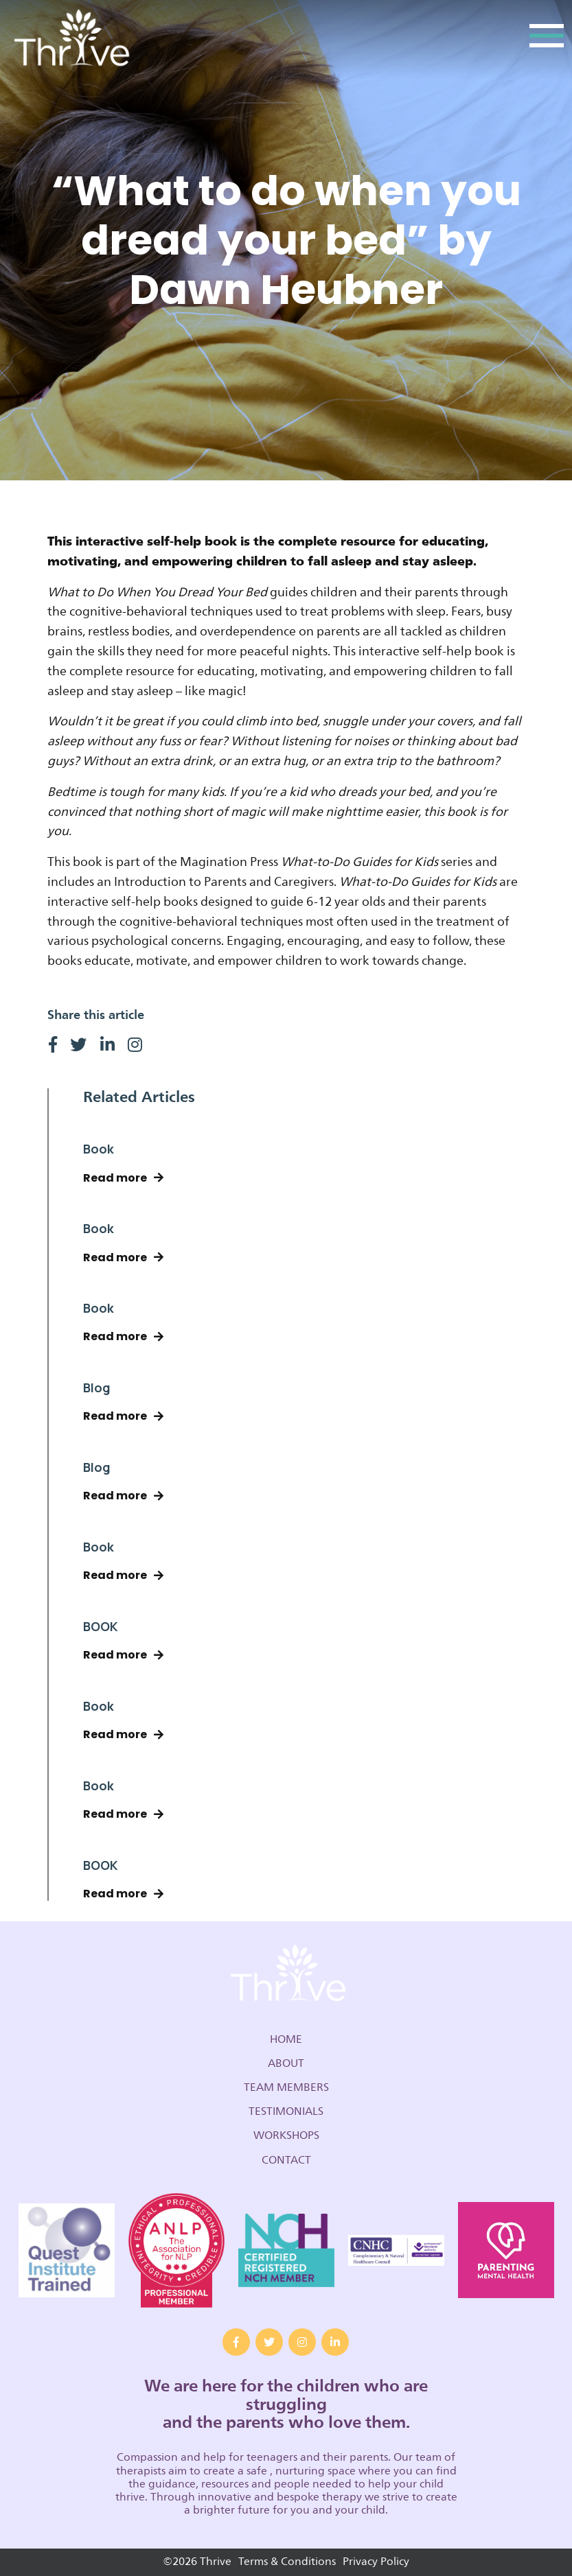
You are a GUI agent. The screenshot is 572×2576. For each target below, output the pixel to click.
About (286, 2063)
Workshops (286, 2135)
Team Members (286, 2087)
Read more (123, 1177)
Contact (286, 2160)
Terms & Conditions (287, 2561)
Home (286, 2039)
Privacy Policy (376, 2561)
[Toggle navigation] (546, 39)
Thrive (70, 39)
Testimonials (286, 2111)
